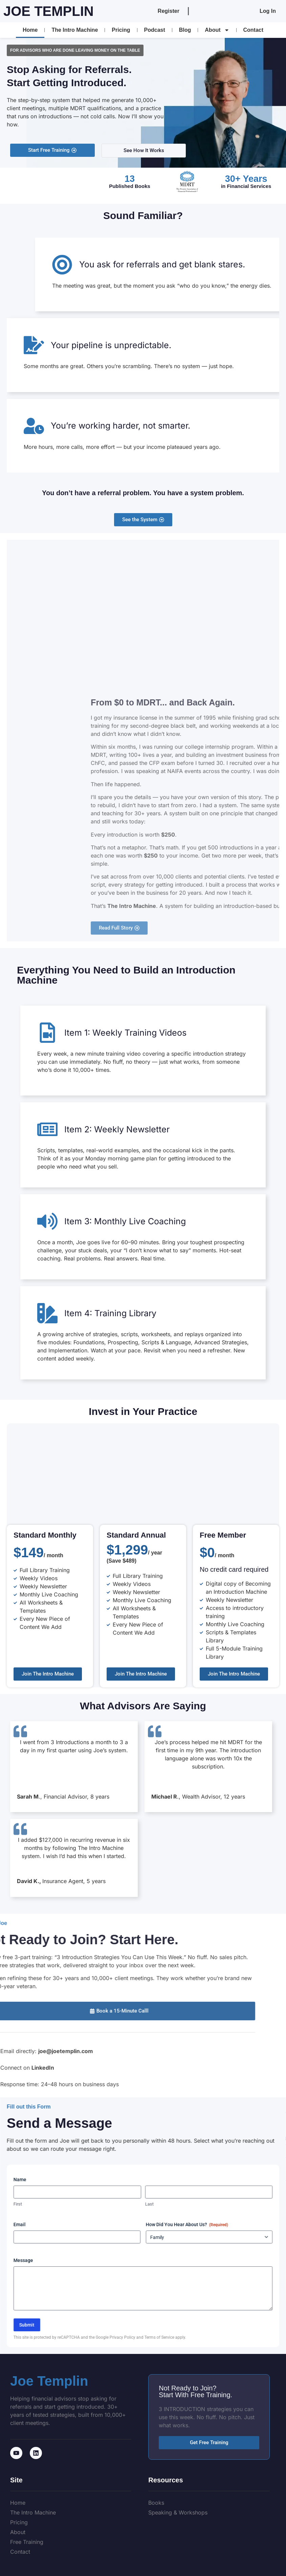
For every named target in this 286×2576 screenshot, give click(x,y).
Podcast (154, 30)
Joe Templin (48, 11)
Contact (253, 30)
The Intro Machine (74, 30)
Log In (268, 11)
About (217, 30)
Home (30, 30)
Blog (185, 30)
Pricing (121, 30)
